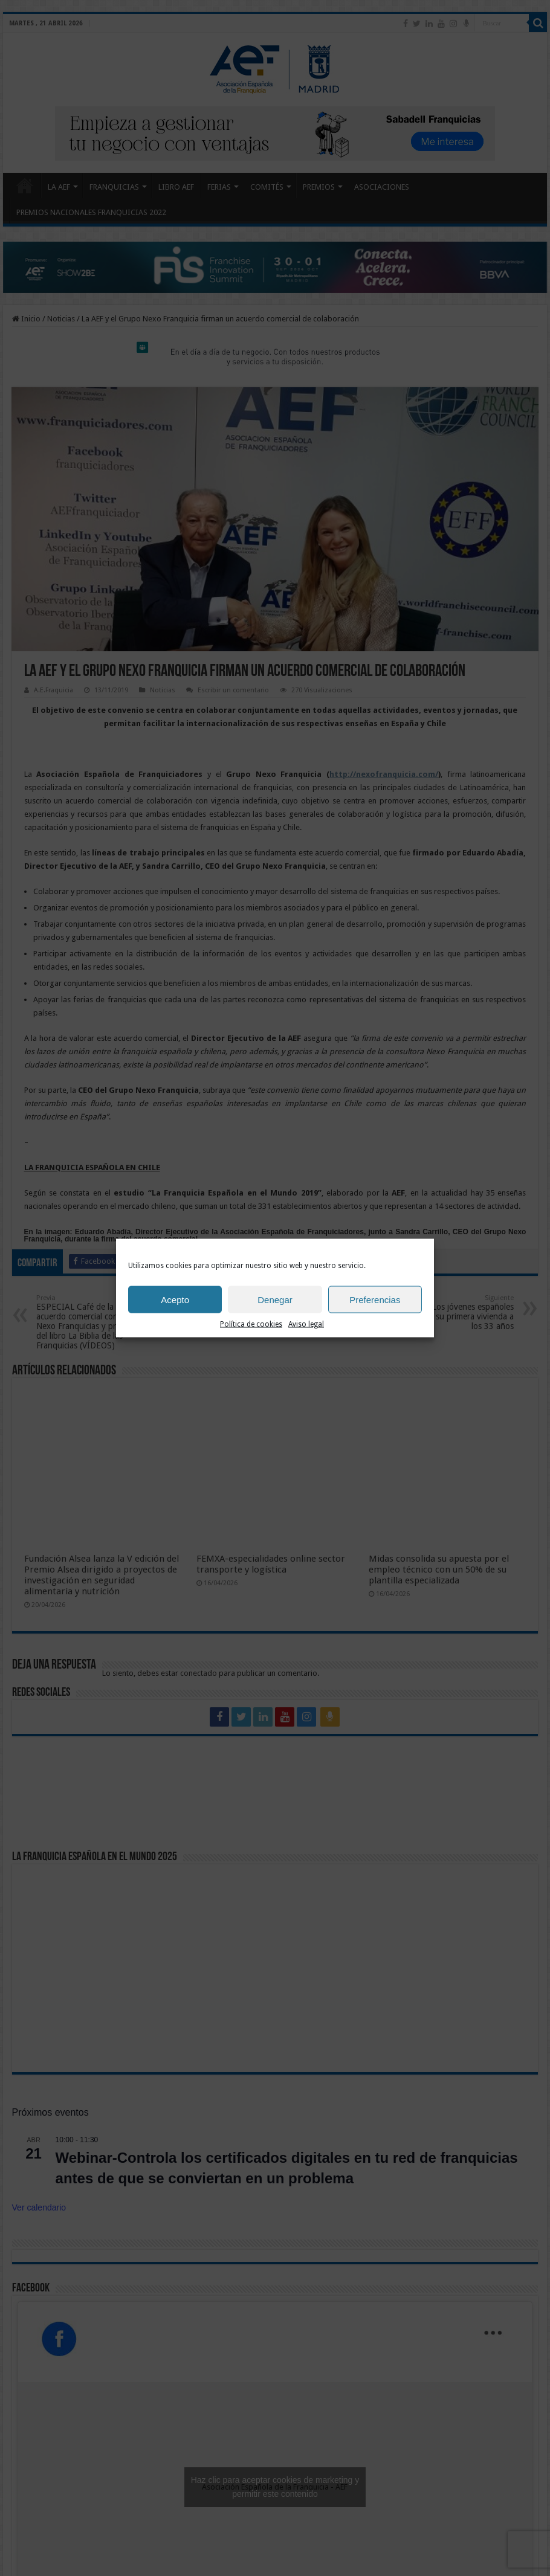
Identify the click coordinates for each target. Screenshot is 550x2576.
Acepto (175, 1299)
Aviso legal (306, 1324)
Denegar (275, 1299)
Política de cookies (251, 1324)
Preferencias (374, 1299)
